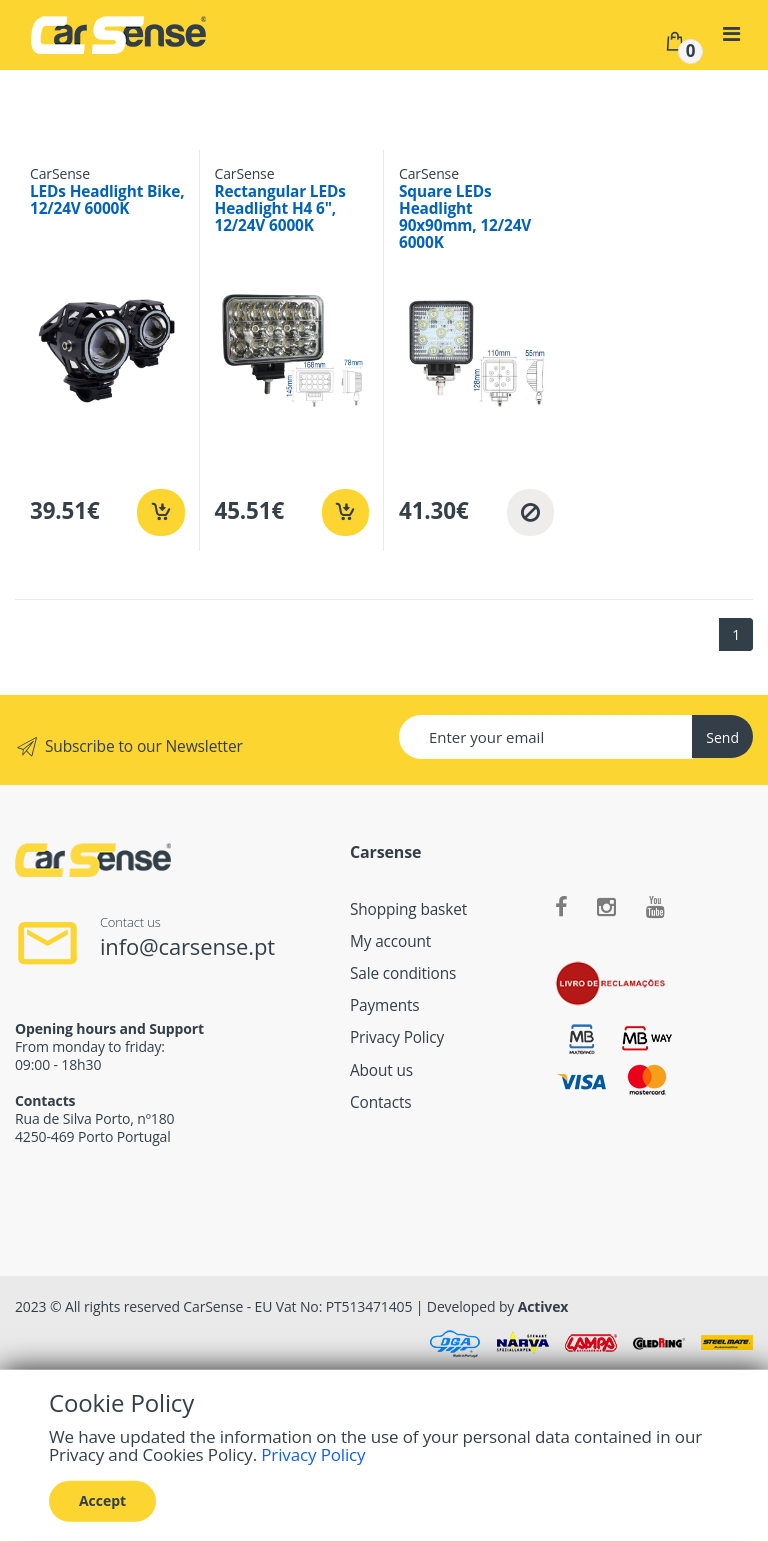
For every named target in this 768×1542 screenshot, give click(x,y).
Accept (102, 1500)
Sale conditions (403, 973)
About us (381, 1070)
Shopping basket (408, 909)
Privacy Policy (397, 1037)
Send (722, 737)
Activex (543, 1306)
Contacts (381, 1102)
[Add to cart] (160, 512)
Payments (385, 1005)
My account (390, 941)
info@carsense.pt (187, 946)
